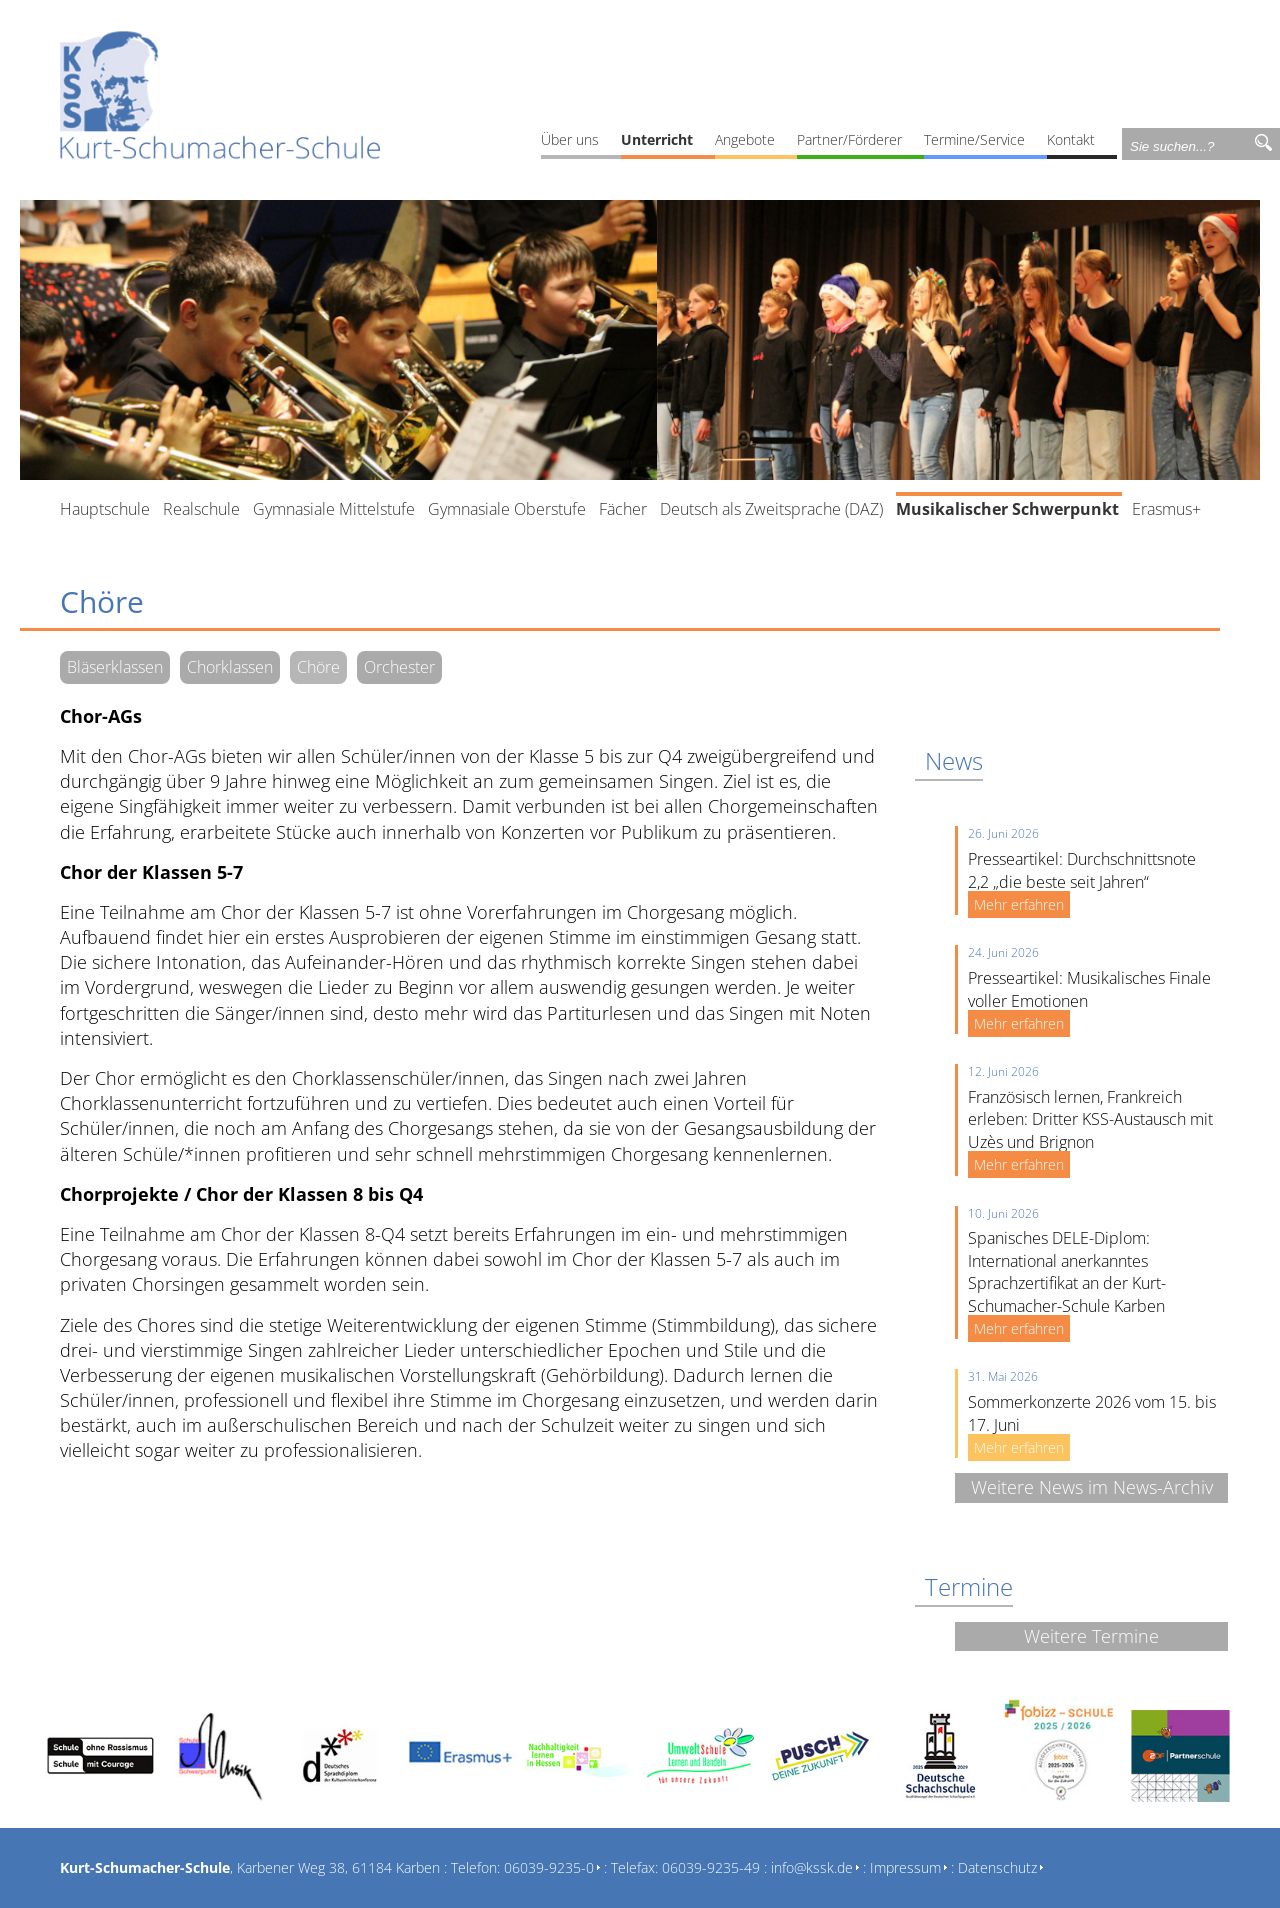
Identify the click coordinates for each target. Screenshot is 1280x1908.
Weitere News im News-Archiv (1092, 1487)
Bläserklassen (115, 667)
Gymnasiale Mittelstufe (334, 509)
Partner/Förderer (849, 139)
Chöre (318, 667)
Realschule (201, 509)
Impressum (905, 1867)
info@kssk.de (812, 1867)
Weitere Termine (1091, 1636)
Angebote (745, 139)
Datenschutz (997, 1867)
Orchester (399, 667)
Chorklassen (230, 667)
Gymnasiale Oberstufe (507, 509)
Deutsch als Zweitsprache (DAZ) (771, 509)
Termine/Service (974, 139)
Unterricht (657, 139)
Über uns (570, 139)
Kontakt (1071, 139)
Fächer (623, 509)
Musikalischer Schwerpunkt (1007, 509)
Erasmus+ (1166, 509)
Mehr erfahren (1019, 904)
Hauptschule (105, 509)
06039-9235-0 (549, 1867)
